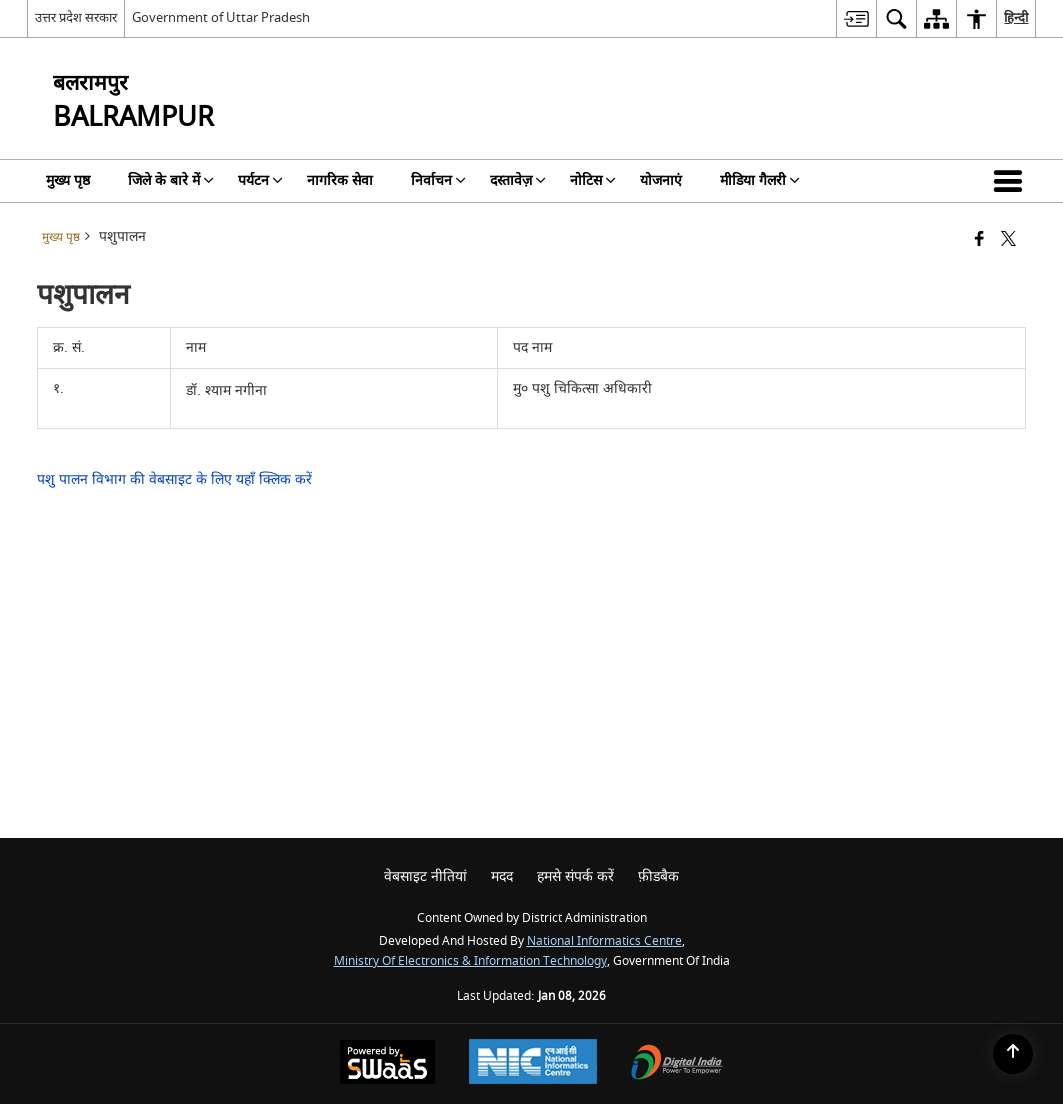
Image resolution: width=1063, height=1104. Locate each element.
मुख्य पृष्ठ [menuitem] (68, 180)
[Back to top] (1013, 1054)
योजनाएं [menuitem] (661, 180)
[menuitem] (856, 18)
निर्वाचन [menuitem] (438, 180)
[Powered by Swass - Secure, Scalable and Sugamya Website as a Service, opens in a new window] (387, 1064)
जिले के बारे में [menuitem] (171, 180)
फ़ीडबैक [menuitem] (658, 876)
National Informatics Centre (604, 941)
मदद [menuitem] (502, 876)
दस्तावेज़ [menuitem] (518, 180)
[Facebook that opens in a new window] (979, 240)
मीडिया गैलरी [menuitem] (760, 180)
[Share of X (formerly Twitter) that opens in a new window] (1008, 240)
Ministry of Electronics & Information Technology (470, 961)
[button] (1012, 181)
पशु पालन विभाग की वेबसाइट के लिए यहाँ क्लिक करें (174, 479)
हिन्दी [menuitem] (1016, 17)
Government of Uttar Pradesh (221, 17)
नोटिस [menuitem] (593, 180)
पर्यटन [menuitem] (260, 180)
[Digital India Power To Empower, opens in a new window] (677, 1064)
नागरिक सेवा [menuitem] (340, 180)
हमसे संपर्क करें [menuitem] (575, 876)
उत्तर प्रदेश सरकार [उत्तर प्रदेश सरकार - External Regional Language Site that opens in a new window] (76, 17)
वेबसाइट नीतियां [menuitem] (425, 876)
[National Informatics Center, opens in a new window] (533, 1064)
